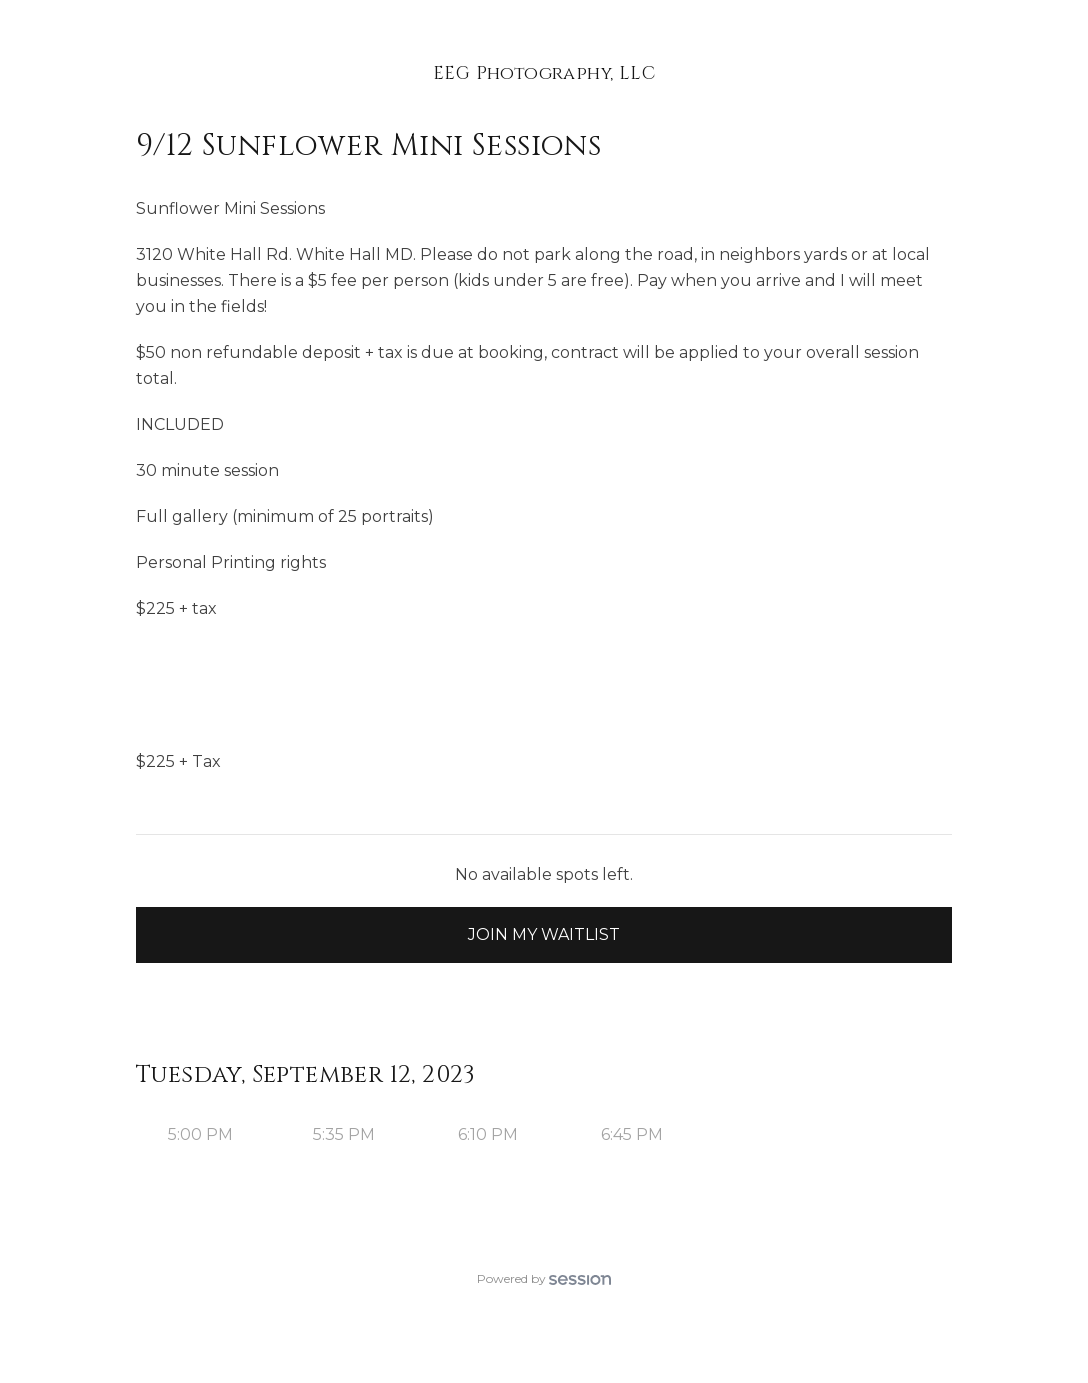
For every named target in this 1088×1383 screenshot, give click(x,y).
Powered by (543, 1278)
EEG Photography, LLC (544, 73)
